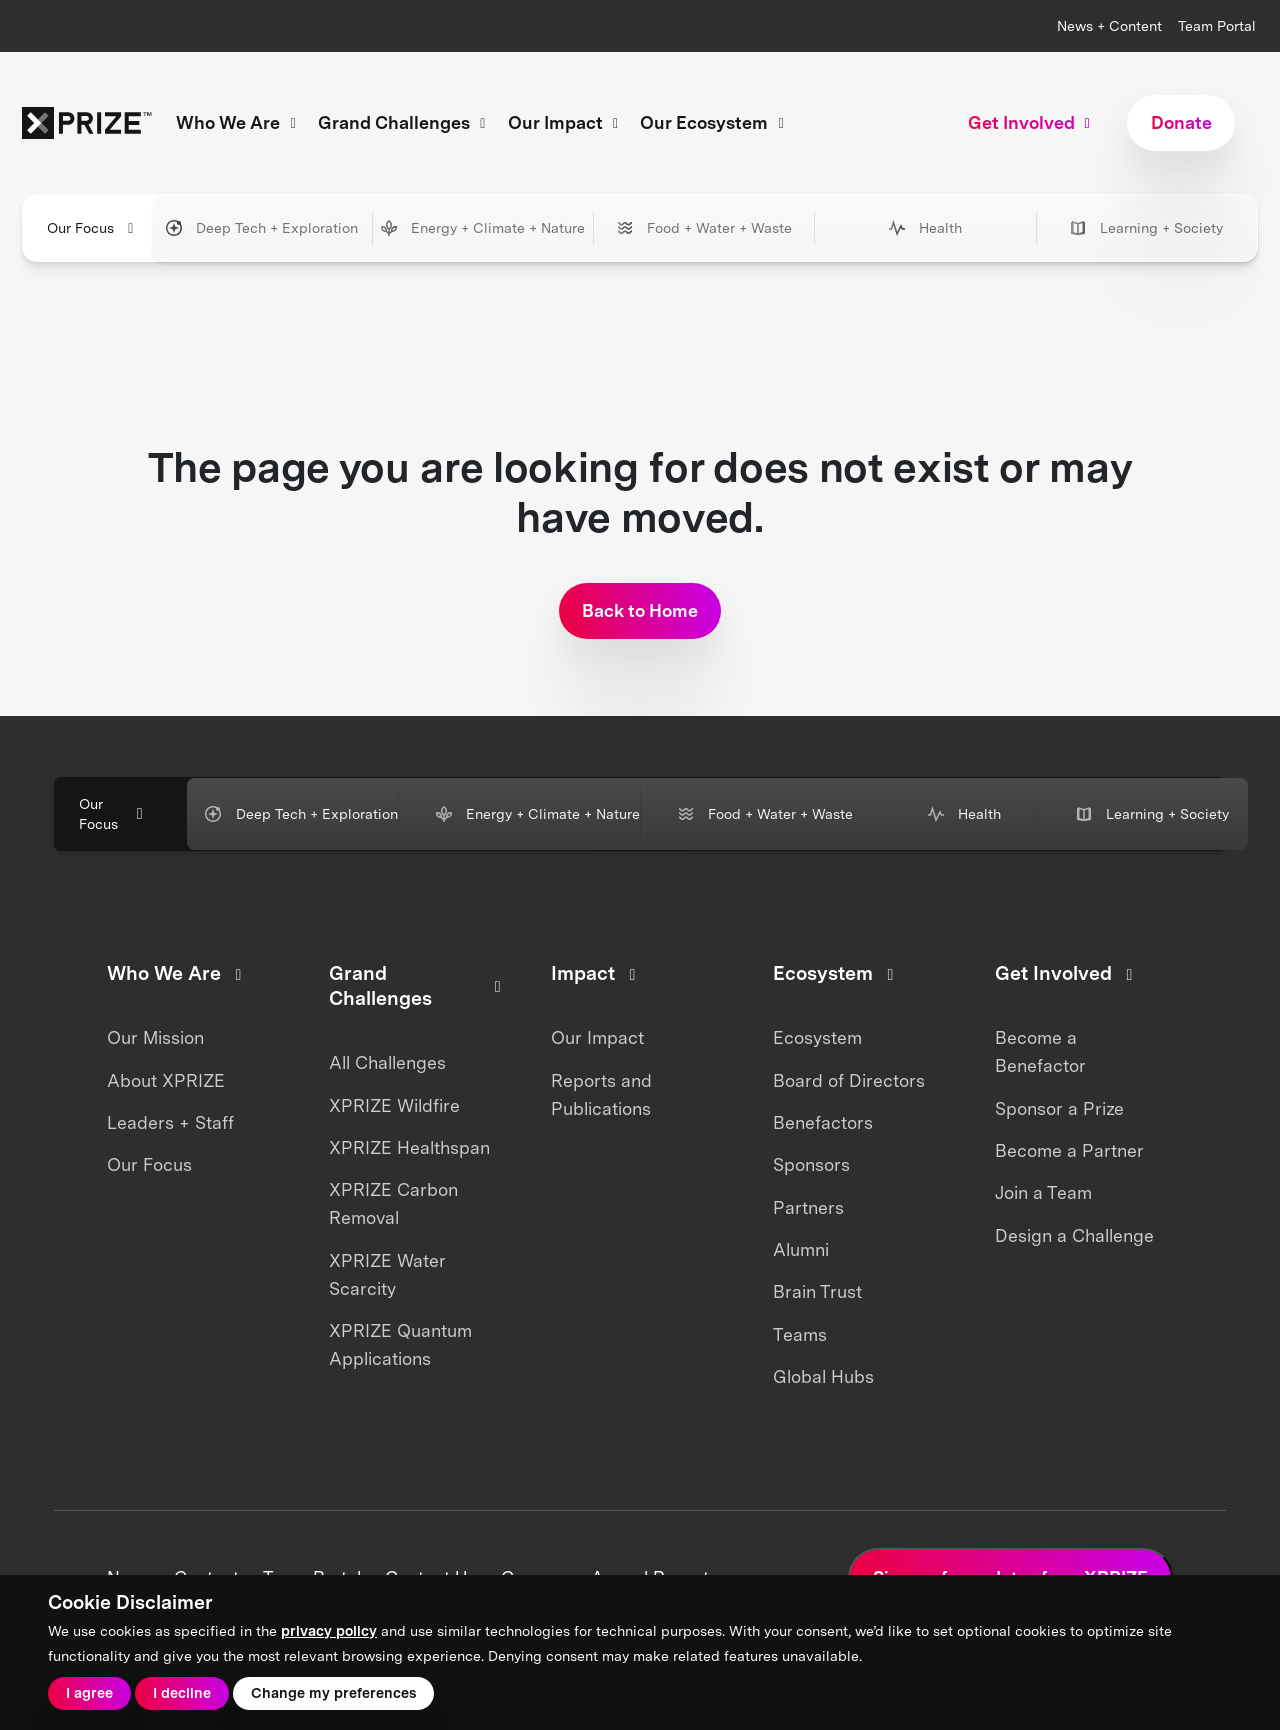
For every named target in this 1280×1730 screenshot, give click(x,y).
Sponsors (811, 1164)
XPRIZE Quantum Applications (400, 1344)
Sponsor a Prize (1059, 1108)
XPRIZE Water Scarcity (387, 1274)
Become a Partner (1069, 1150)
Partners (808, 1207)
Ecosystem (817, 1037)
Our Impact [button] (566, 122)
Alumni (801, 1249)
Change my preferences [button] (333, 1692)
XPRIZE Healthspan (409, 1147)
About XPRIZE (166, 1080)
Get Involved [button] (1032, 122)
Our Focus (149, 1164)
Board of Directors (849, 1080)
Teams (800, 1334)
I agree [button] (89, 1692)
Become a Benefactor (1040, 1051)
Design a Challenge (1074, 1235)
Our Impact (597, 1037)
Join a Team (1043, 1192)
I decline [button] (182, 1692)
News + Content (1109, 25)
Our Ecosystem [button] (715, 122)
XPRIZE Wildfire (394, 1105)
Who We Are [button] (239, 122)
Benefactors (823, 1122)
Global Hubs (823, 1376)
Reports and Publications (601, 1094)
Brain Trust (817, 1291)
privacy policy (329, 1630)
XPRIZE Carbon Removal (393, 1203)
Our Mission (155, 1037)
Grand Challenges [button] (405, 122)
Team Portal (1217, 25)
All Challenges (387, 1062)
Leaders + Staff (170, 1122)
